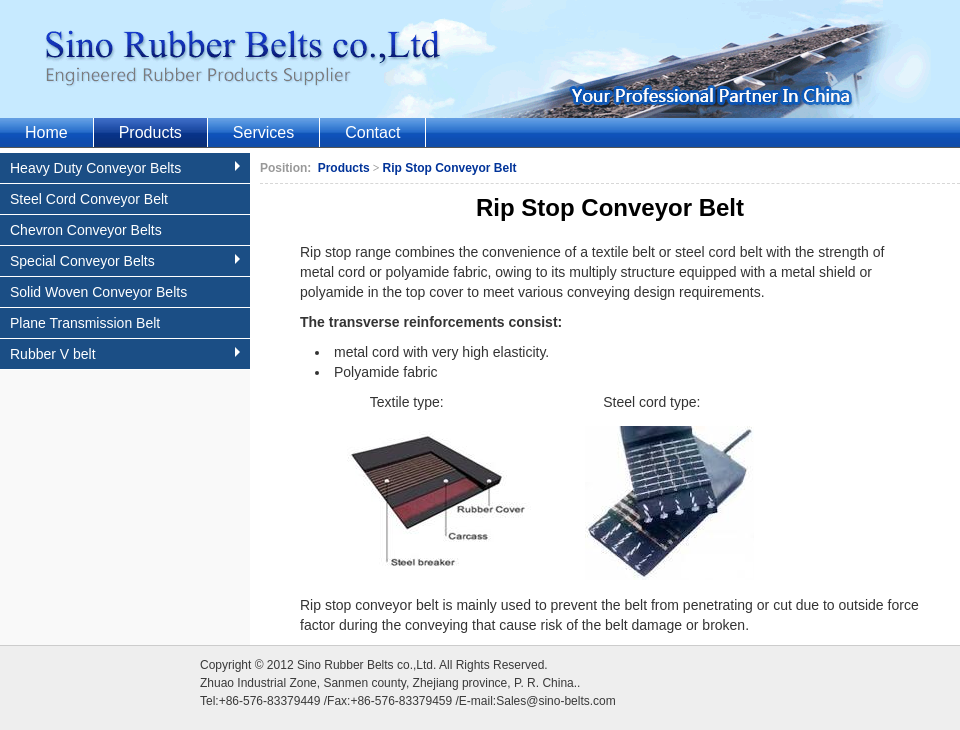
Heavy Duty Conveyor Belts (127, 168)
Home (46, 132)
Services (263, 132)
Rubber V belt (127, 354)
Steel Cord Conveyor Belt (89, 199)
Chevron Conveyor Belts (86, 230)
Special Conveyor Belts (127, 261)
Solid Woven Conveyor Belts (98, 292)
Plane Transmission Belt (85, 323)
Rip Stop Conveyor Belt (450, 168)
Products (150, 132)
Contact (372, 132)
